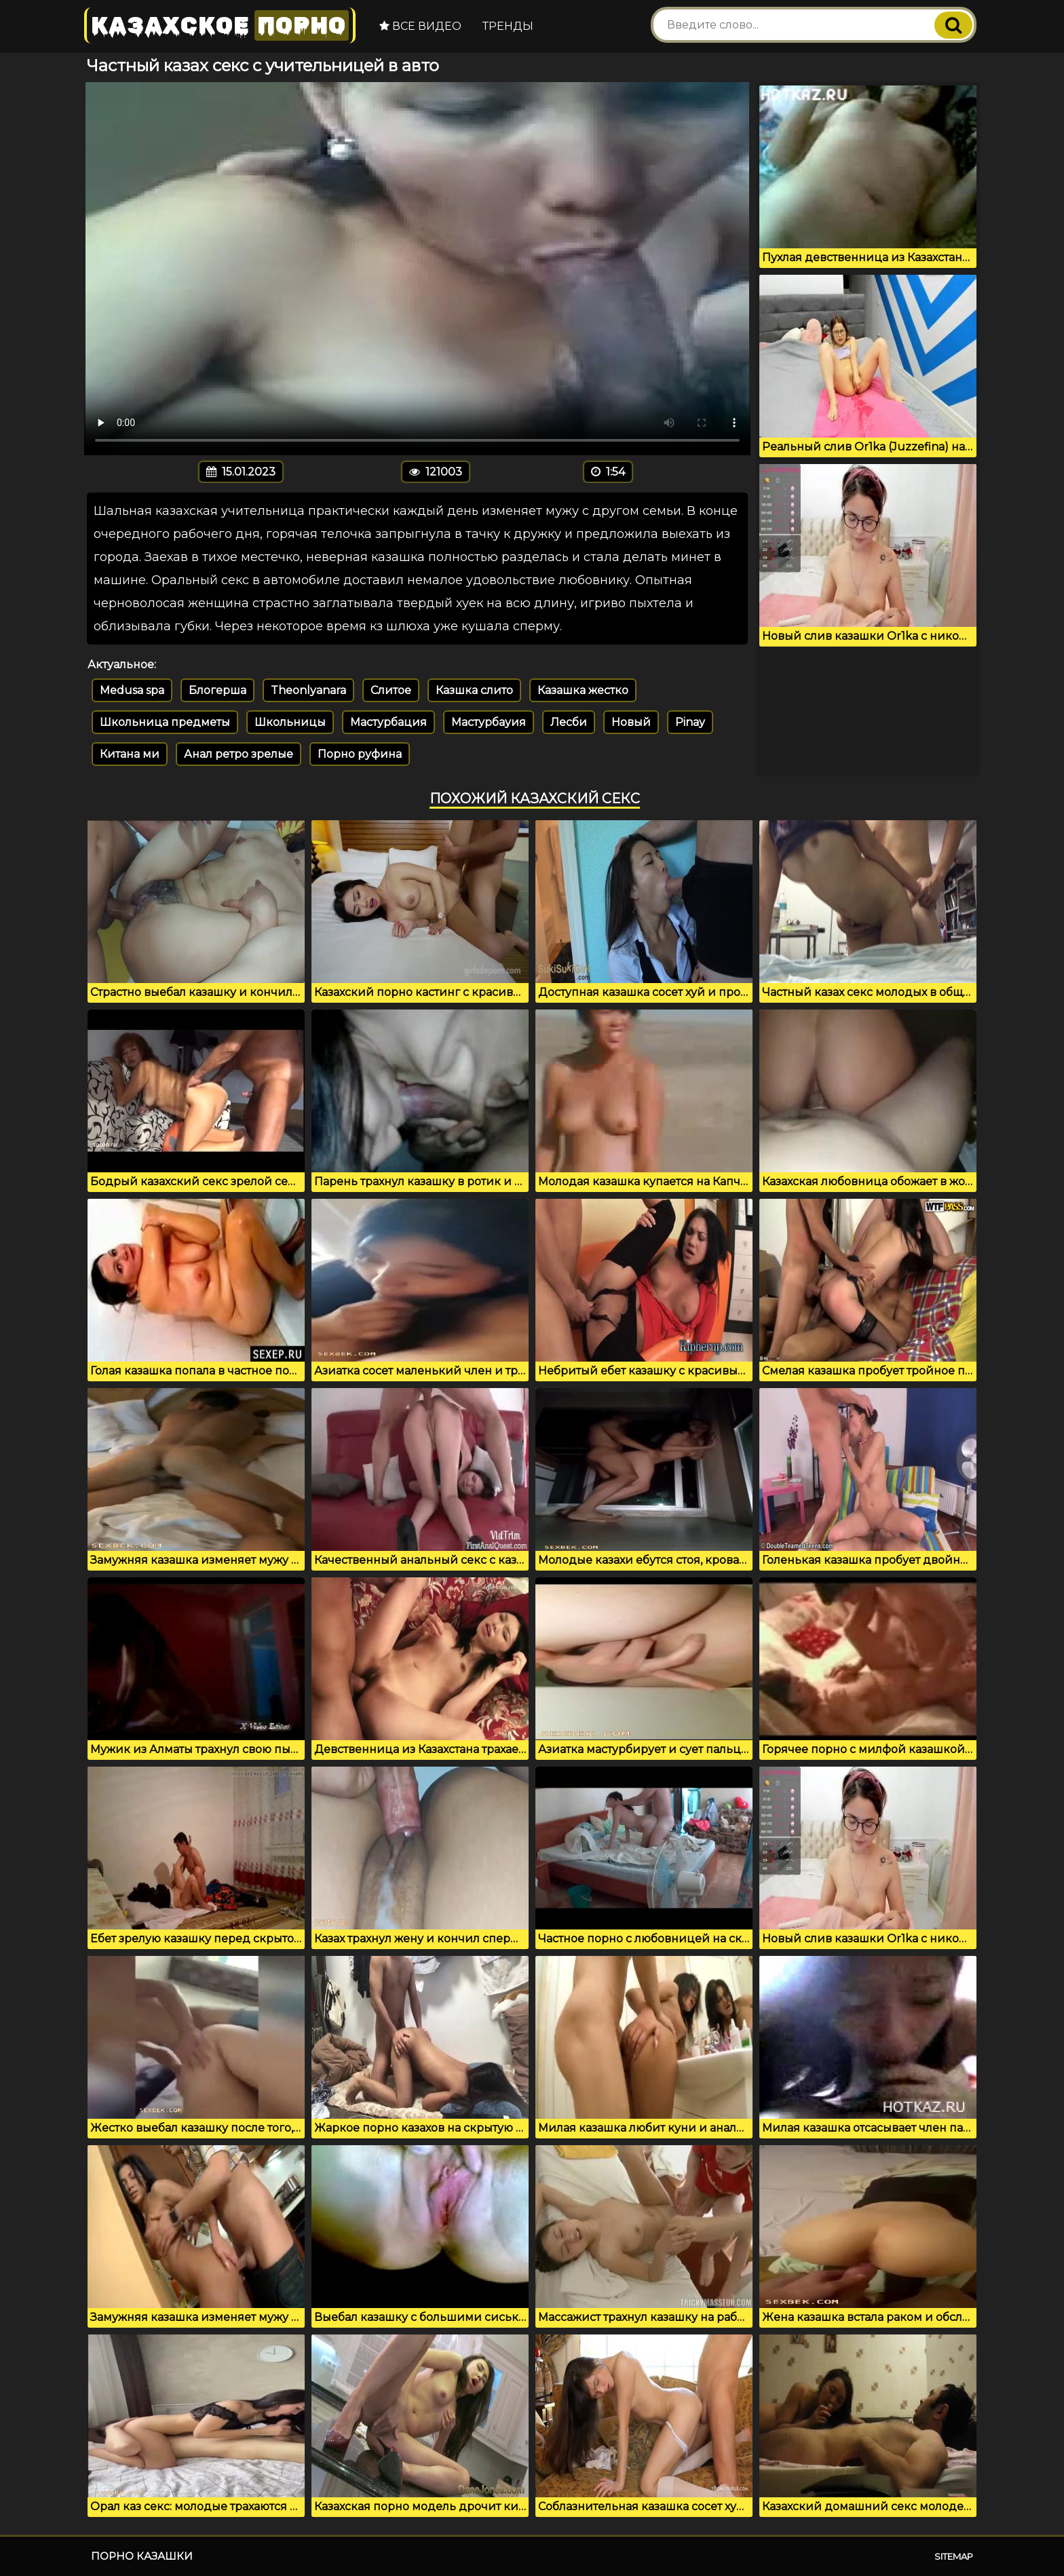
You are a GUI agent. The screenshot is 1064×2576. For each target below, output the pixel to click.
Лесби (568, 722)
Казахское (220, 25)
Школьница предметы (165, 722)
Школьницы (290, 722)
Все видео (420, 26)
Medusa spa (132, 690)
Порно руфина (360, 754)
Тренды (507, 26)
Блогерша (217, 690)
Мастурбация (388, 722)
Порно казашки (142, 2556)
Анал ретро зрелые (238, 754)
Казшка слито (474, 690)
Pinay (690, 722)
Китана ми (129, 754)
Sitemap (953, 2556)
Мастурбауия (488, 722)
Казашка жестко (582, 690)
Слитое (390, 690)
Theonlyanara (308, 690)
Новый (631, 722)
